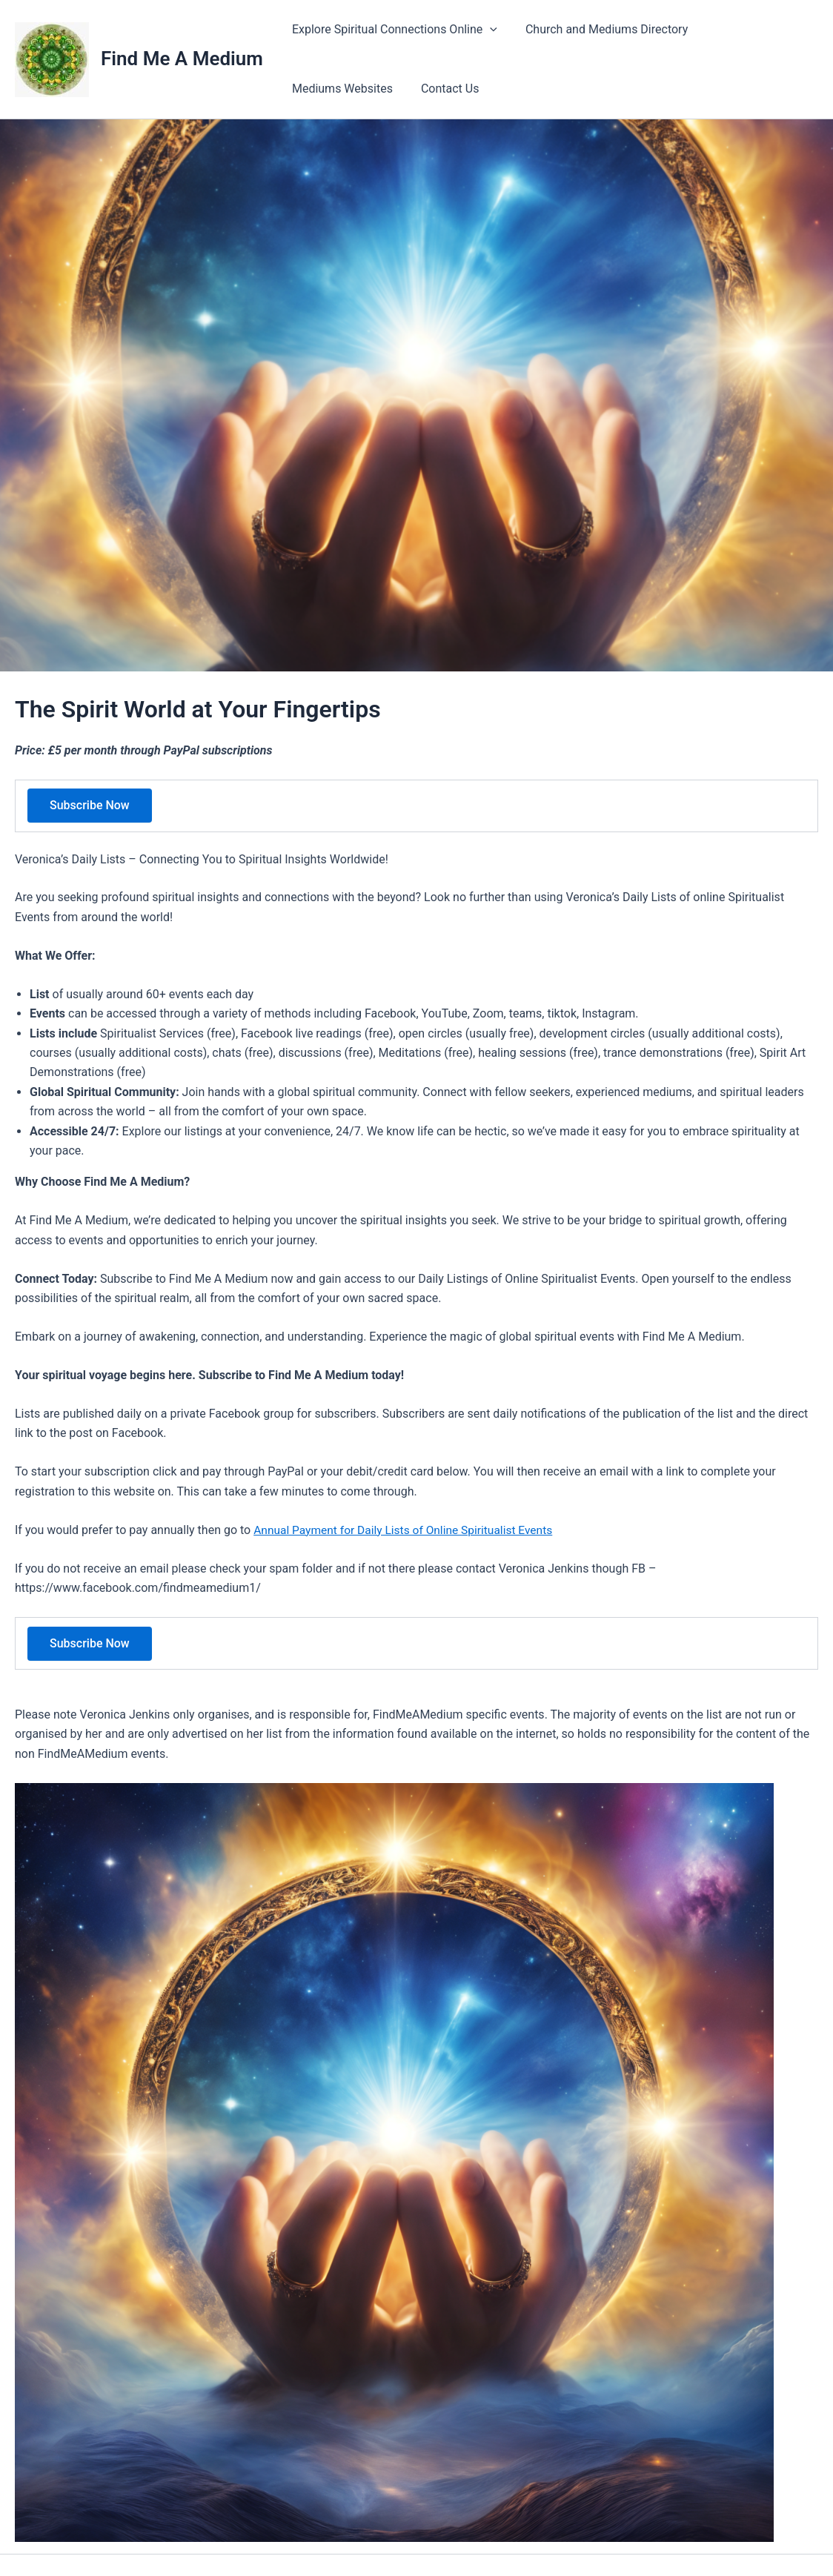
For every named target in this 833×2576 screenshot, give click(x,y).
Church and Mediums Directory (600, 29)
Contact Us (319, 89)
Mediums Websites (755, 29)
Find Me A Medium (182, 58)
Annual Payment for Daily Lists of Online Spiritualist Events (407, 1530)
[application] (487, 29)
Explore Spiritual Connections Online (392, 29)
